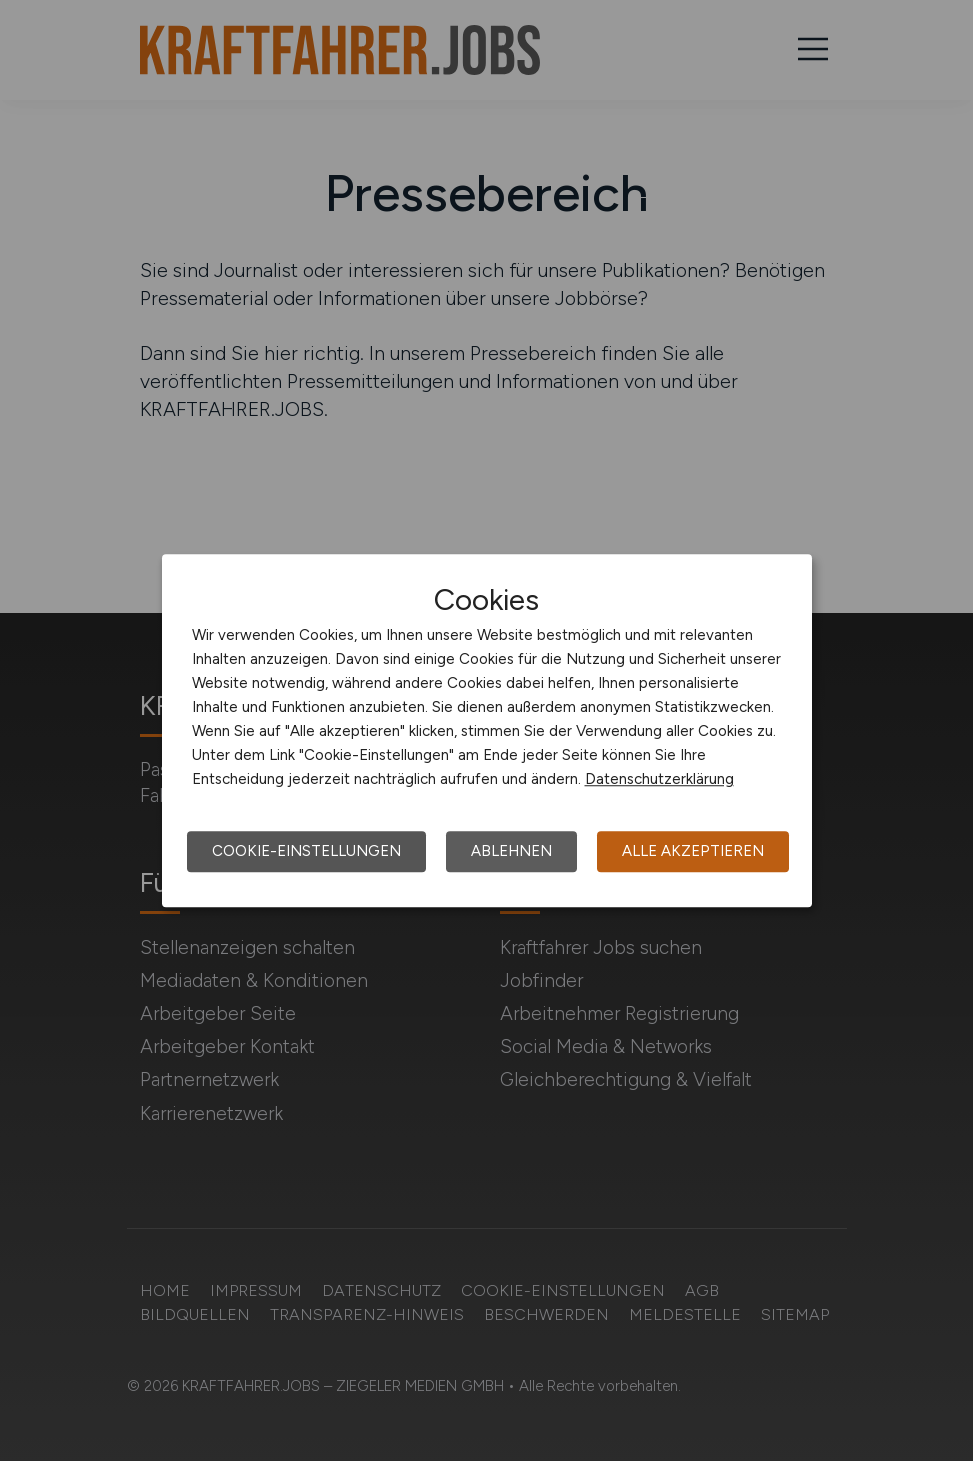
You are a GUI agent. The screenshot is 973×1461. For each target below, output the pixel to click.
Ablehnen (511, 851)
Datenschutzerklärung (659, 779)
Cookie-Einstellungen (306, 851)
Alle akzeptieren (693, 851)
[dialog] (487, 731)
